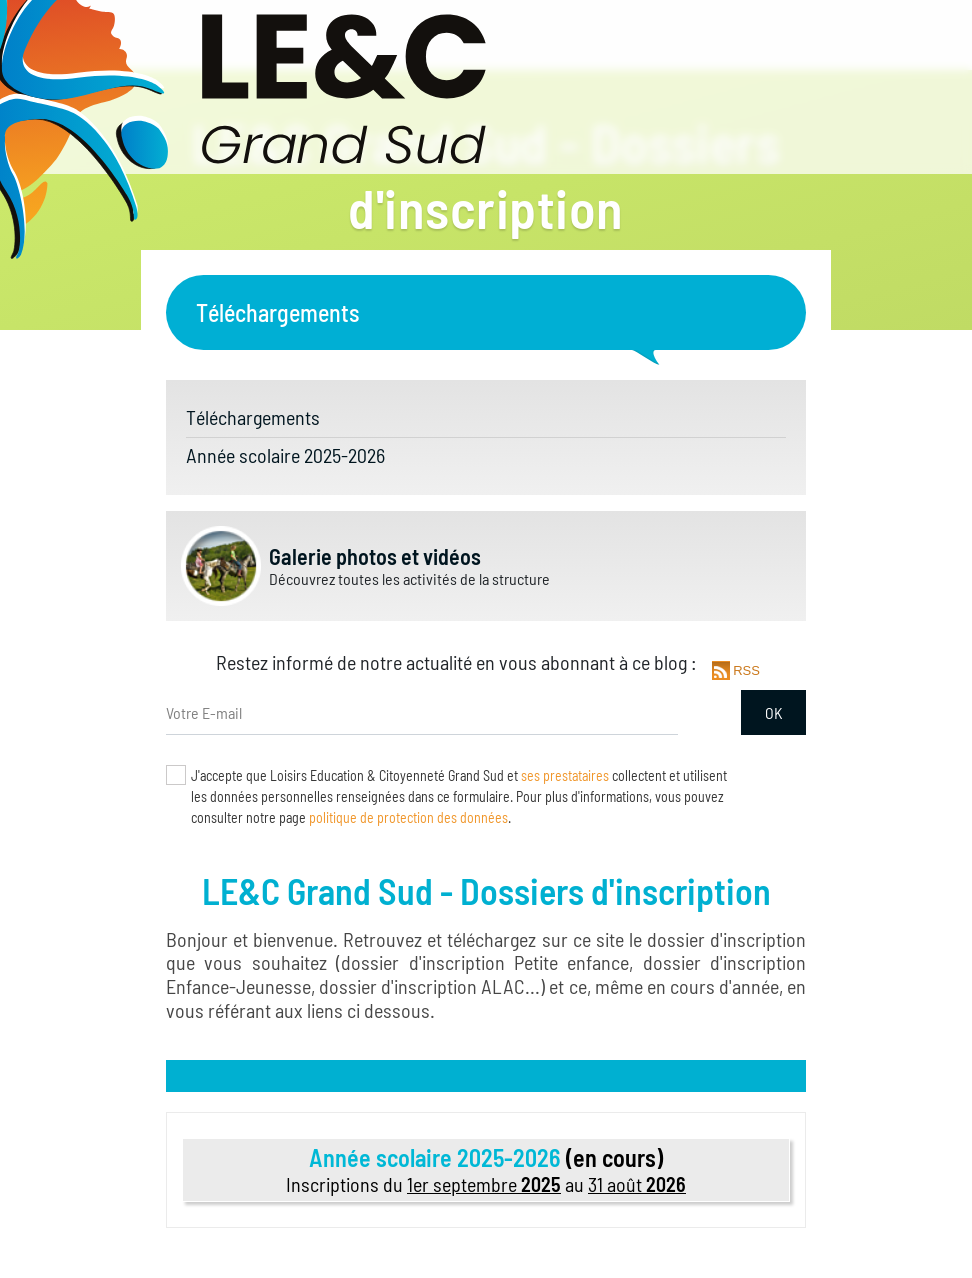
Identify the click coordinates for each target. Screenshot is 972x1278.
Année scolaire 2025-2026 (285, 455)
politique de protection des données (408, 817)
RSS (744, 670)
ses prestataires (565, 775)
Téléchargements (253, 417)
